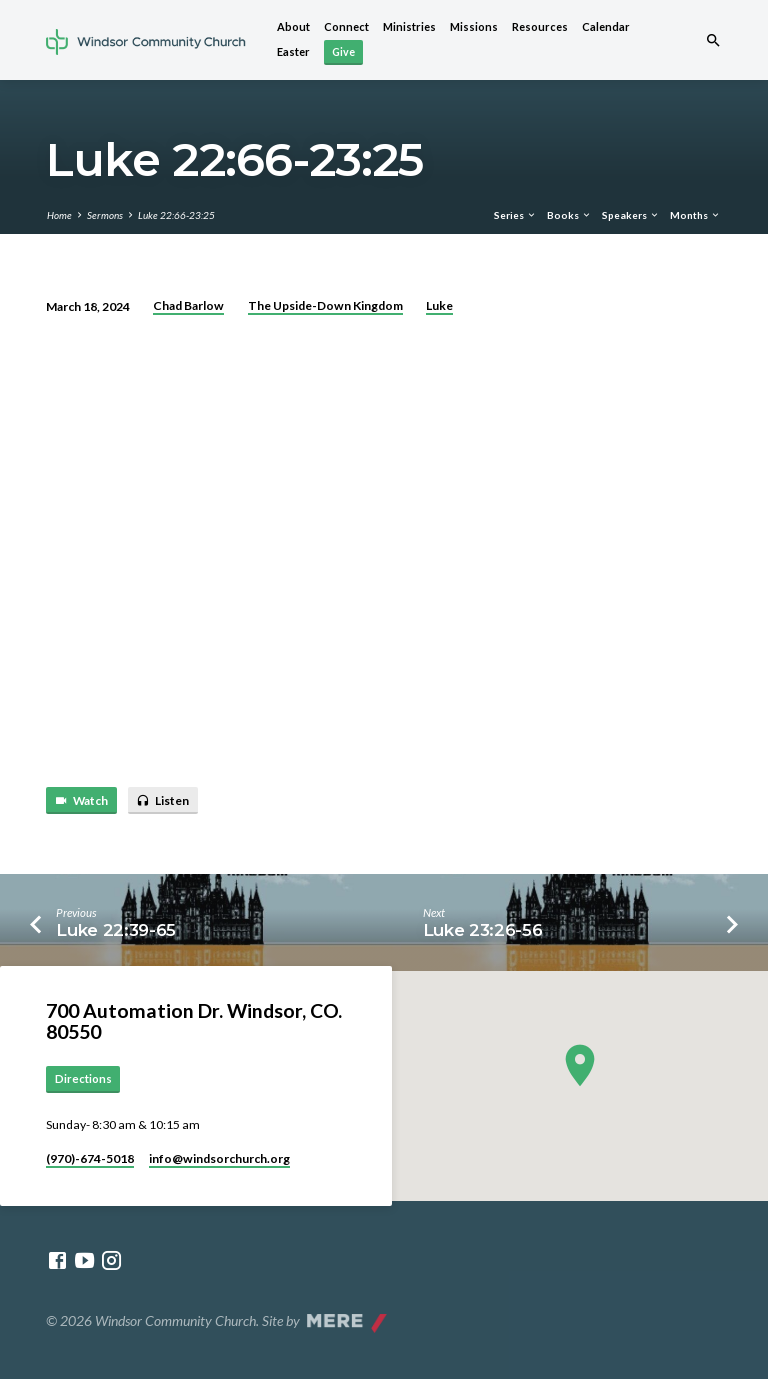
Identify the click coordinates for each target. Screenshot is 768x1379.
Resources (540, 26)
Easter (293, 51)
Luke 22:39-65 (116, 930)
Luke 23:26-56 (483, 930)
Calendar (606, 26)
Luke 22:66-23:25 (176, 215)
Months (695, 215)
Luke (439, 305)
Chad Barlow (188, 305)
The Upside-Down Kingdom (325, 305)
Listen (162, 801)
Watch (81, 801)
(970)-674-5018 (90, 1158)
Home (59, 215)
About (293, 26)
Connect (346, 26)
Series (515, 215)
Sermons (105, 215)
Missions (474, 26)
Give (343, 51)
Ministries (409, 26)
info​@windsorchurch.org (219, 1158)
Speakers (631, 215)
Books (569, 215)
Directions (83, 1078)
